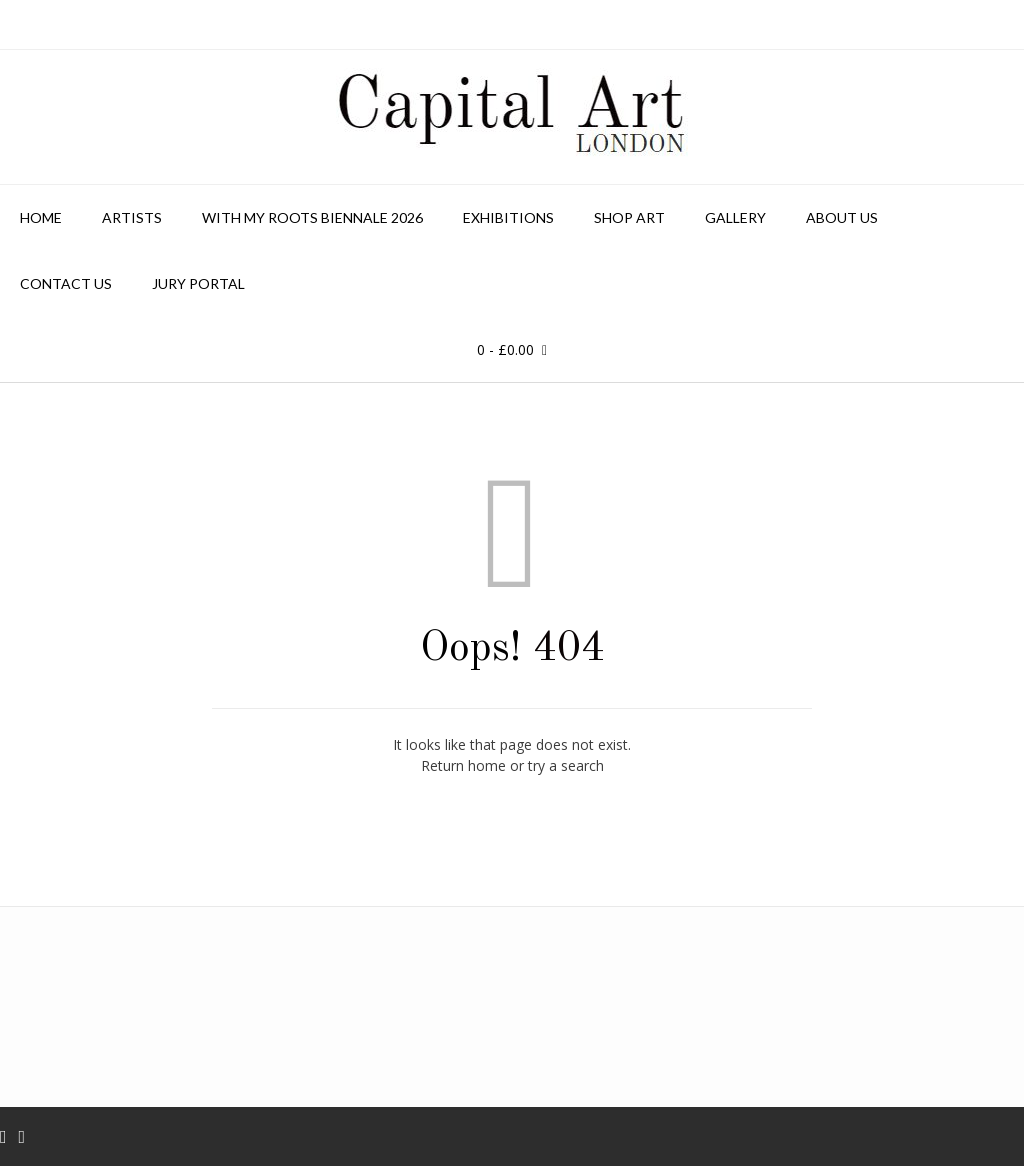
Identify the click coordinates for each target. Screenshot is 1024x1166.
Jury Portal (198, 283)
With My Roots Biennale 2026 (312, 217)
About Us (842, 217)
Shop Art (629, 217)
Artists (132, 217)
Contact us (66, 283)
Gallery (735, 217)
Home (41, 217)
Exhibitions (508, 217)
